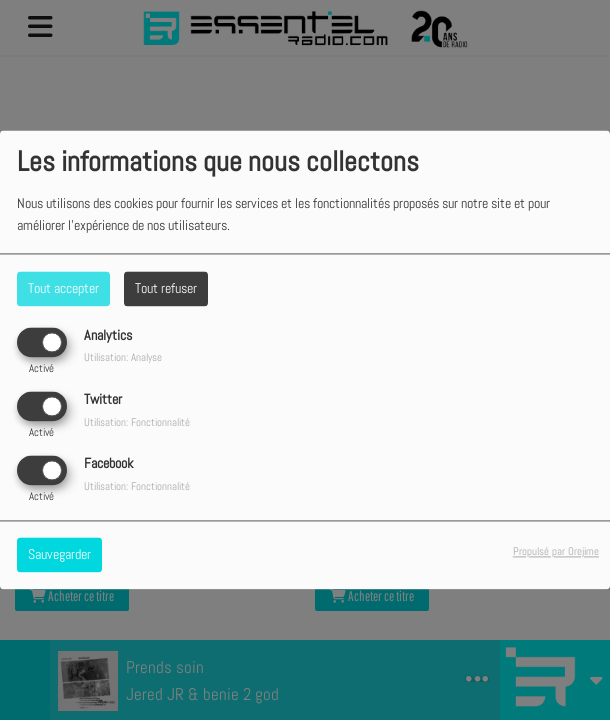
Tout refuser (166, 288)
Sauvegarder (59, 555)
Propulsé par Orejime (556, 552)
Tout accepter (63, 288)
